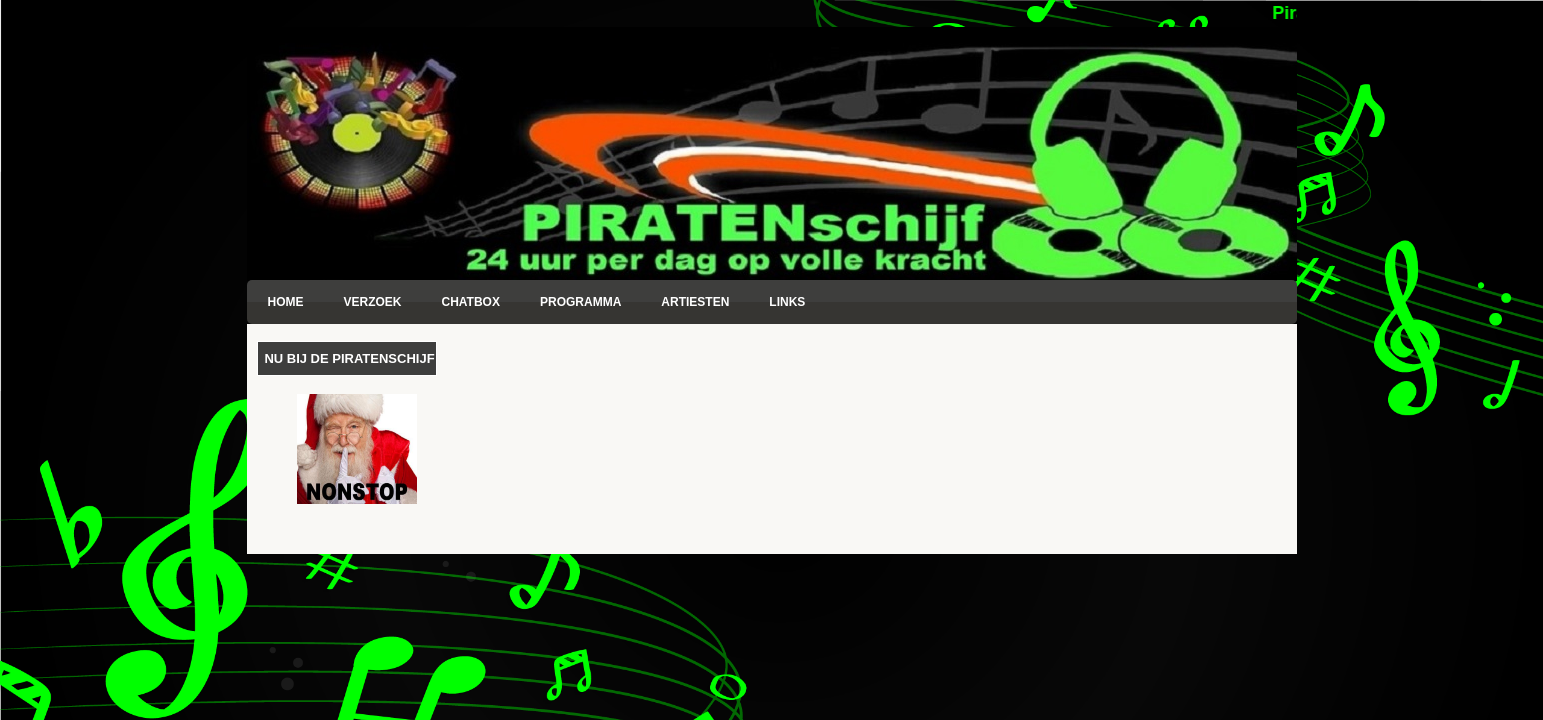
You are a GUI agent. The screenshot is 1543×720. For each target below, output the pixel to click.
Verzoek (373, 302)
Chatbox (471, 302)
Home (286, 302)
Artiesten (695, 302)
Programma (580, 302)
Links (787, 302)
